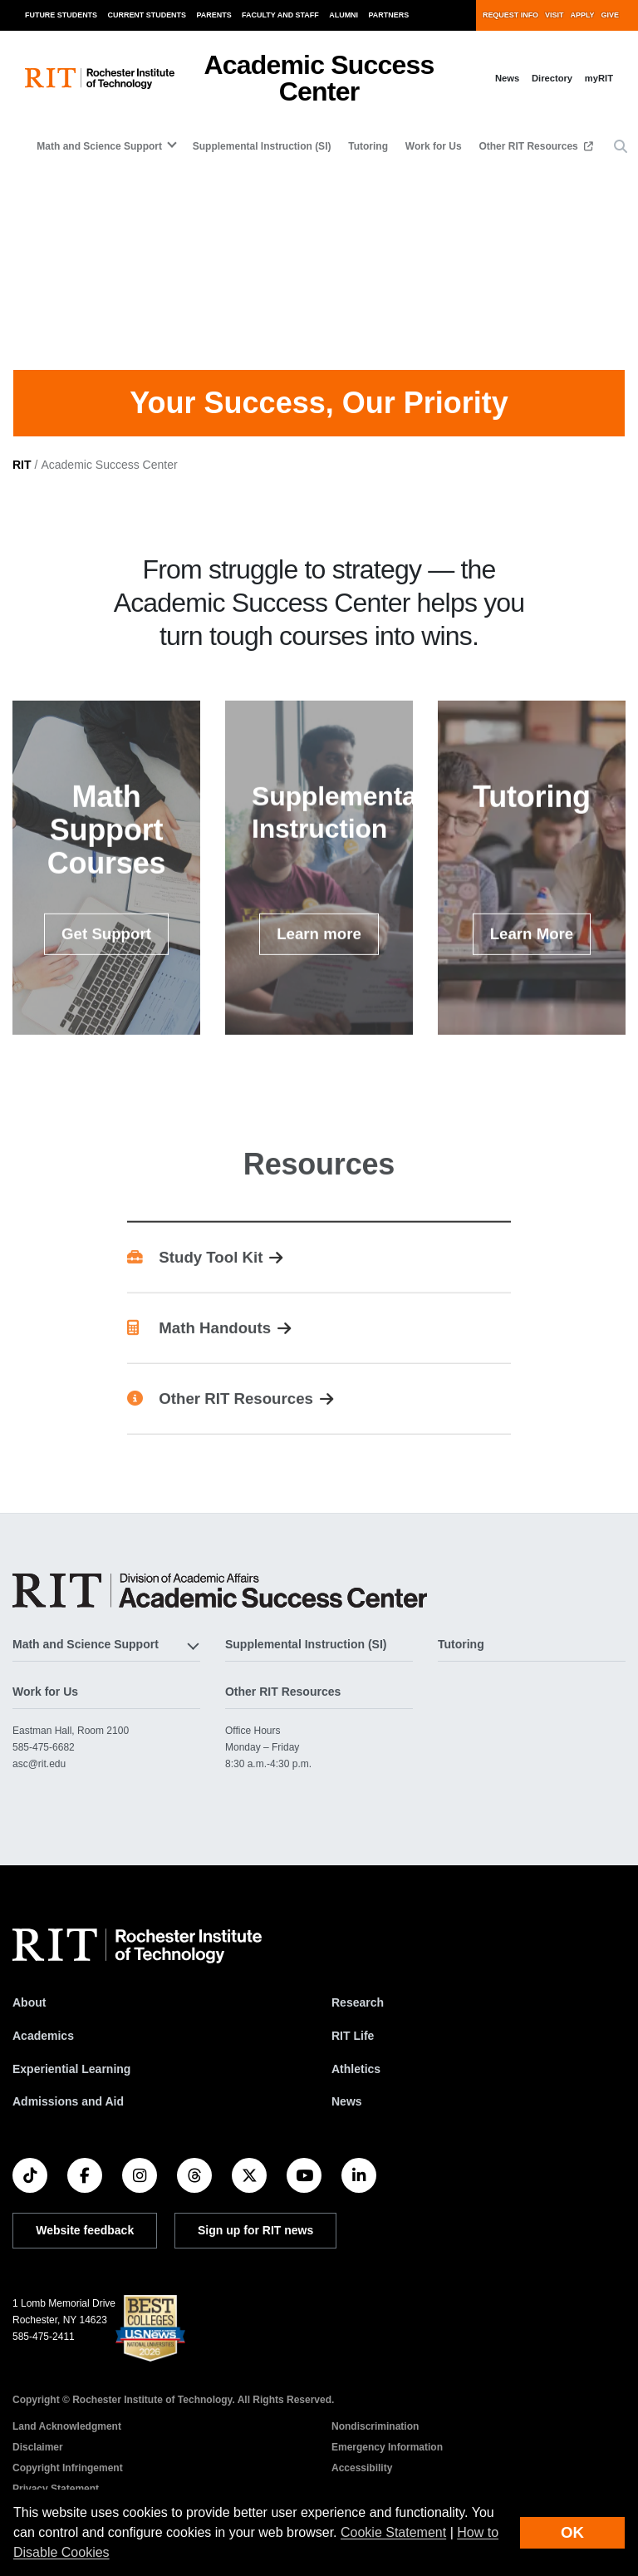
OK (572, 2532)
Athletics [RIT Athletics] (355, 2085)
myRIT (599, 78)
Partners (389, 15)
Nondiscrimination (375, 2443)
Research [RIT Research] (357, 2019)
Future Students (61, 15)
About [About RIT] (29, 2019)
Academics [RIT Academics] (43, 2052)
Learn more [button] (328, 974)
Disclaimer (37, 2464)
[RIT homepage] (99, 78)
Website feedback (85, 2246)
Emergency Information (387, 2464)
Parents (214, 15)
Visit (554, 15)
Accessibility (361, 2484)
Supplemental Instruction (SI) (262, 146)
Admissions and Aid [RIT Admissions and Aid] (68, 2118)
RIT (22, 481)
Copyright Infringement (67, 2484)
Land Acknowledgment (66, 2443)
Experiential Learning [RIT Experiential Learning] (71, 2085)
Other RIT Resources (529, 146)
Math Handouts (199, 1369)
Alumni (343, 15)
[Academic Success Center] (219, 1607)
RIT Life (352, 2052)
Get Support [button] (106, 976)
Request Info (510, 15)
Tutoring (368, 146)
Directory (552, 78)
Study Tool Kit (195, 1299)
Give (610, 15)
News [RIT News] (346, 2118)
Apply (583, 15)
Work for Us (433, 146)
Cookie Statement (393, 2532)
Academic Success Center (319, 78)
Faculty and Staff (280, 15)
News (507, 78)
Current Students (147, 15)
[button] (620, 147)
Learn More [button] (540, 974)
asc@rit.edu (39, 1780)
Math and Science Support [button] (99, 146)
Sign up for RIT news (255, 2246)
